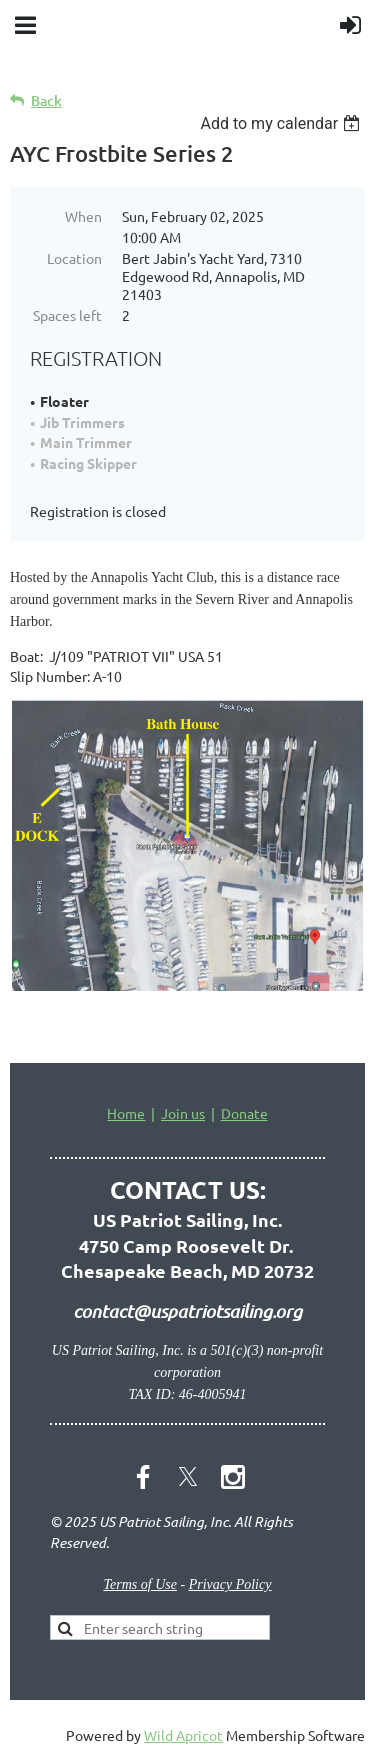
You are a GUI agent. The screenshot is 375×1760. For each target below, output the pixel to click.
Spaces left (67, 315)
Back (46, 100)
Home (126, 1113)
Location (74, 258)
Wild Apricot (183, 1735)
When (83, 216)
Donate (244, 1113)
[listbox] (282, 123)
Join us (183, 1113)
